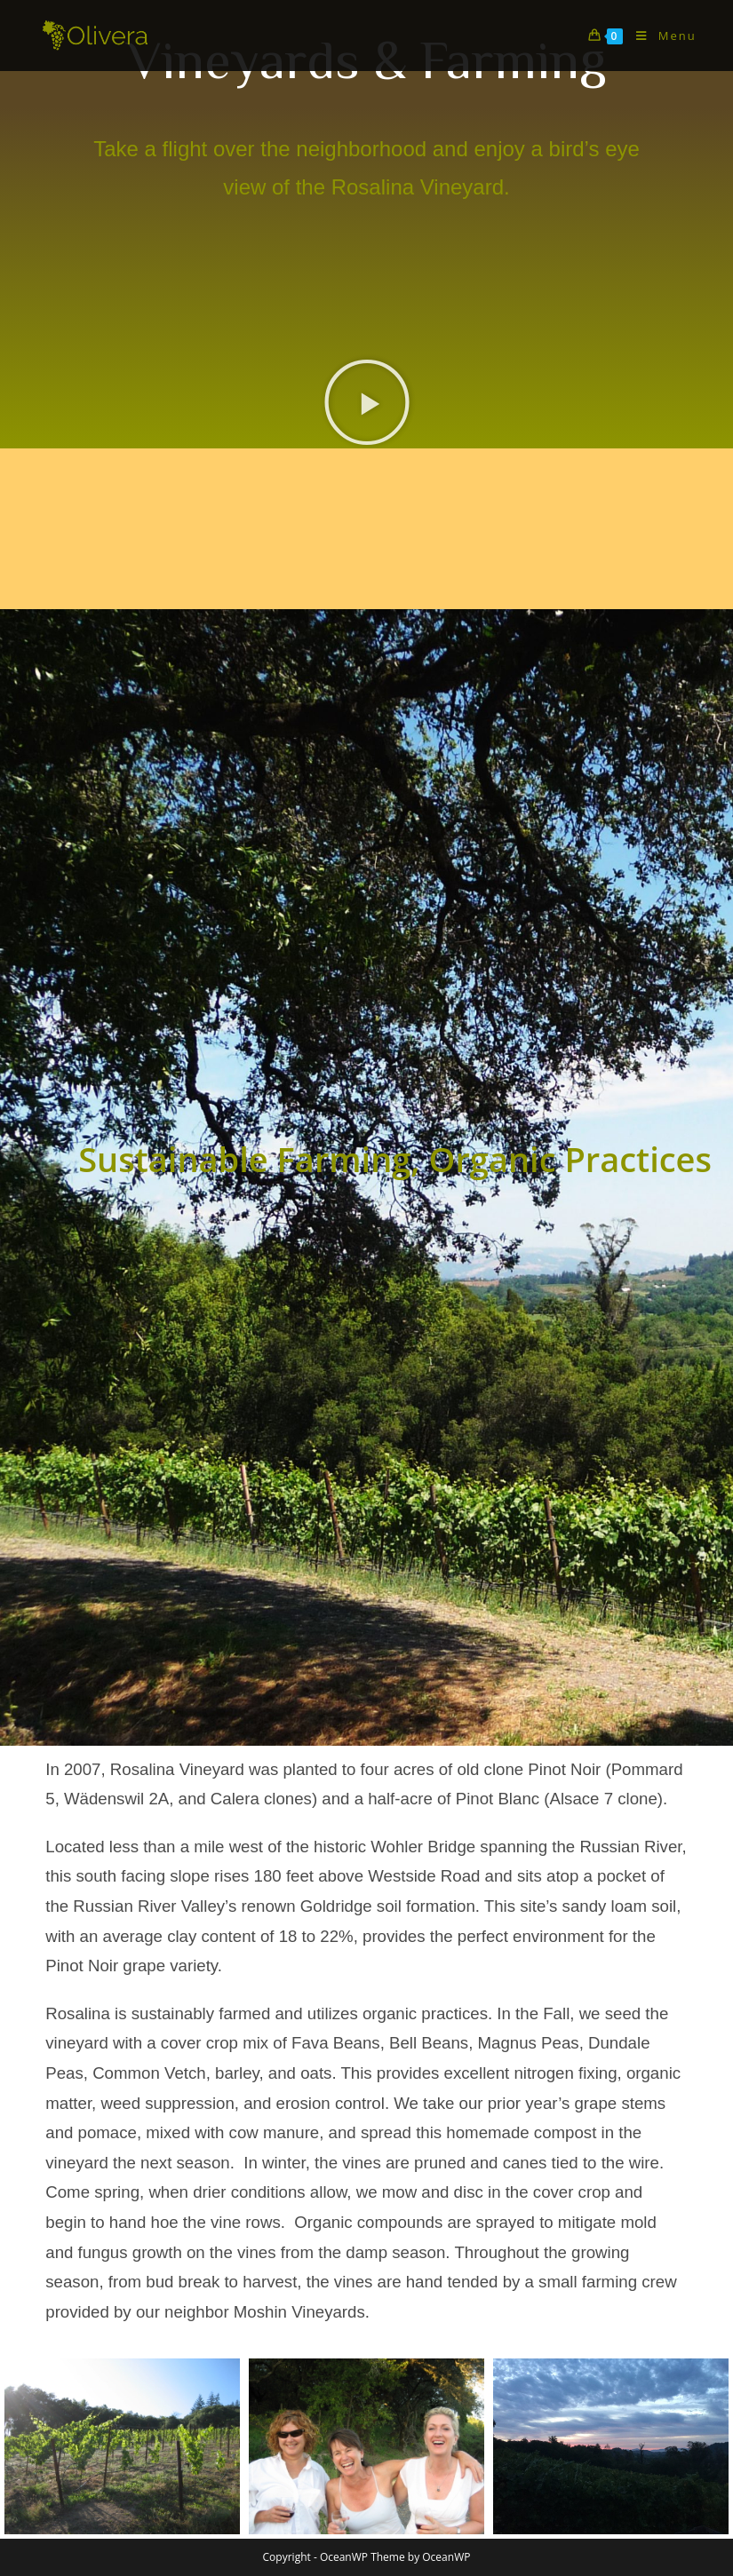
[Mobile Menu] (659, 35)
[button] (367, 402)
